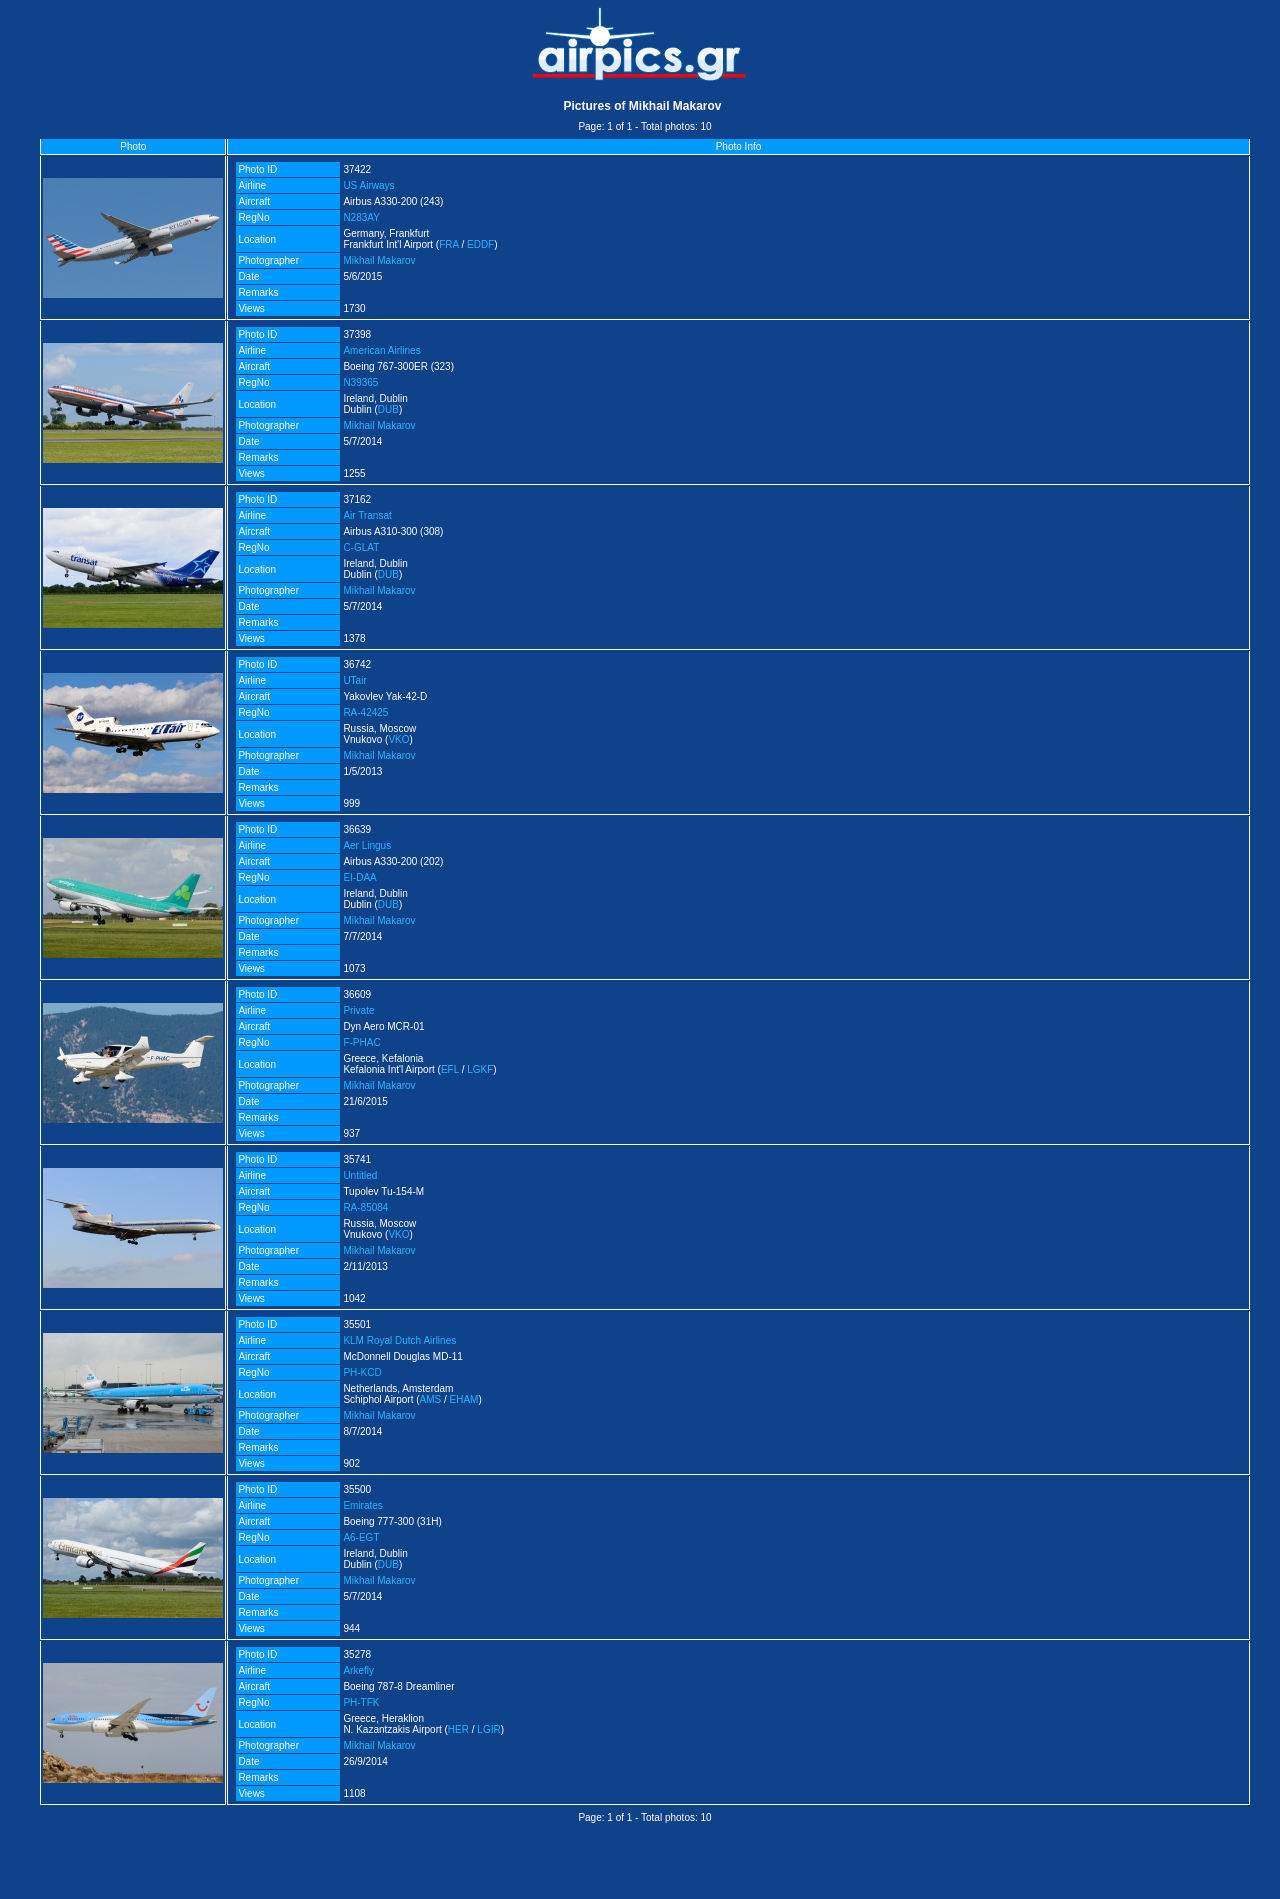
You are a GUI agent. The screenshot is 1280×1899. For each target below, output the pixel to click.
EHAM (464, 1399)
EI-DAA (359, 877)
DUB (388, 409)
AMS (431, 1399)
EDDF (480, 244)
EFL (450, 1069)
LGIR (488, 1729)
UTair (354, 680)
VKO (398, 739)
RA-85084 (365, 1207)
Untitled (360, 1175)
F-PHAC (361, 1042)
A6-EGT (361, 1537)
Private (358, 1010)
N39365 (360, 382)
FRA (448, 244)
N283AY (361, 217)
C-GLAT (361, 547)
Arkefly (358, 1670)
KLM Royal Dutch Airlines (399, 1340)
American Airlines (381, 350)
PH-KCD (362, 1372)
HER (458, 1729)
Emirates (362, 1505)
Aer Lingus (367, 845)
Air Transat (367, 515)
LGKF (480, 1069)
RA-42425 (365, 712)
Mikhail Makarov (379, 260)
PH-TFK (361, 1702)
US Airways (368, 185)
